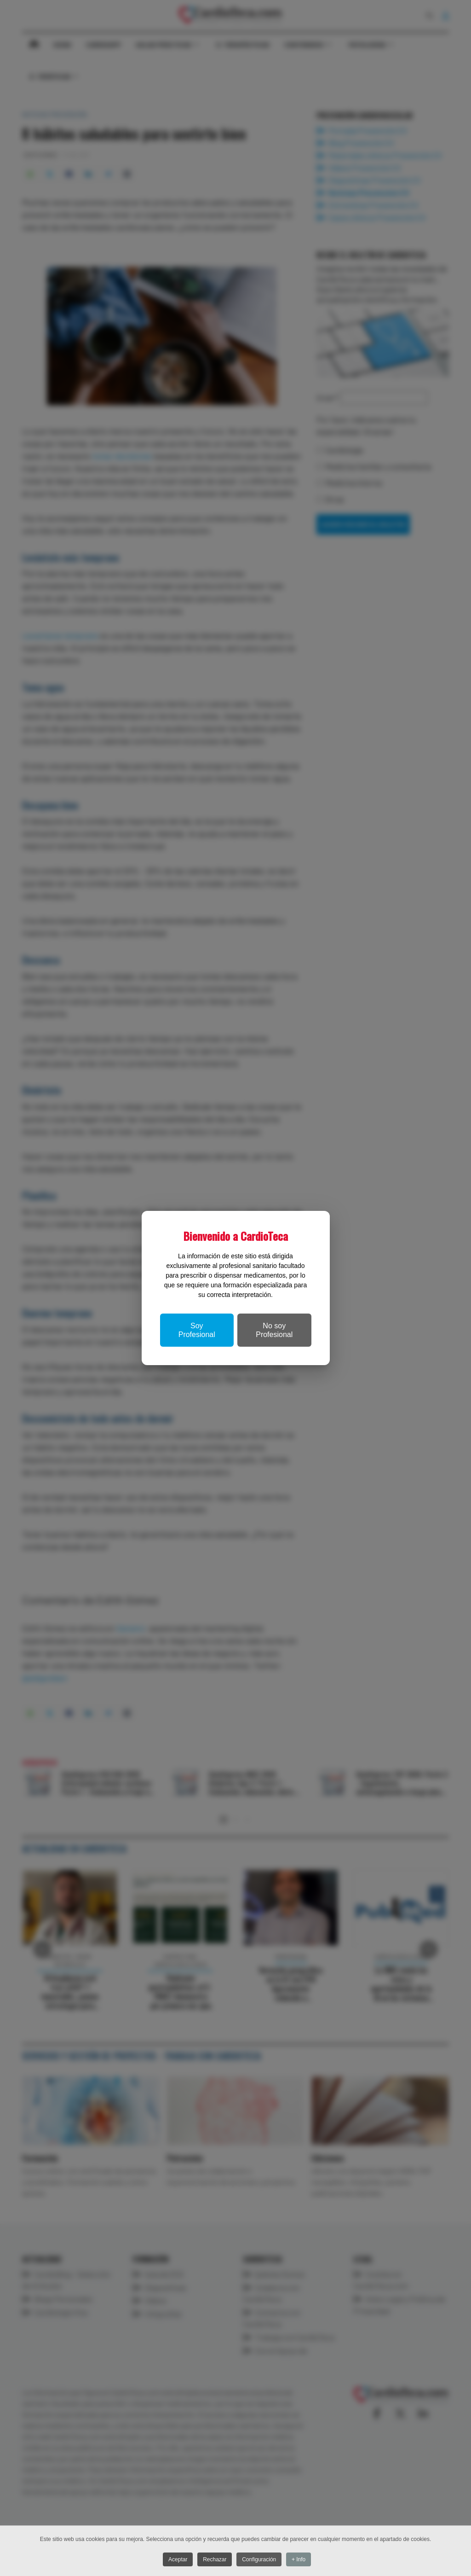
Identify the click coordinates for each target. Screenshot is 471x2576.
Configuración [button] (261, 2560)
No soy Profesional (274, 1330)
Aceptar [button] (176, 2560)
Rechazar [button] (214, 2560)
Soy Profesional (196, 1330)
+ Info (302, 2560)
